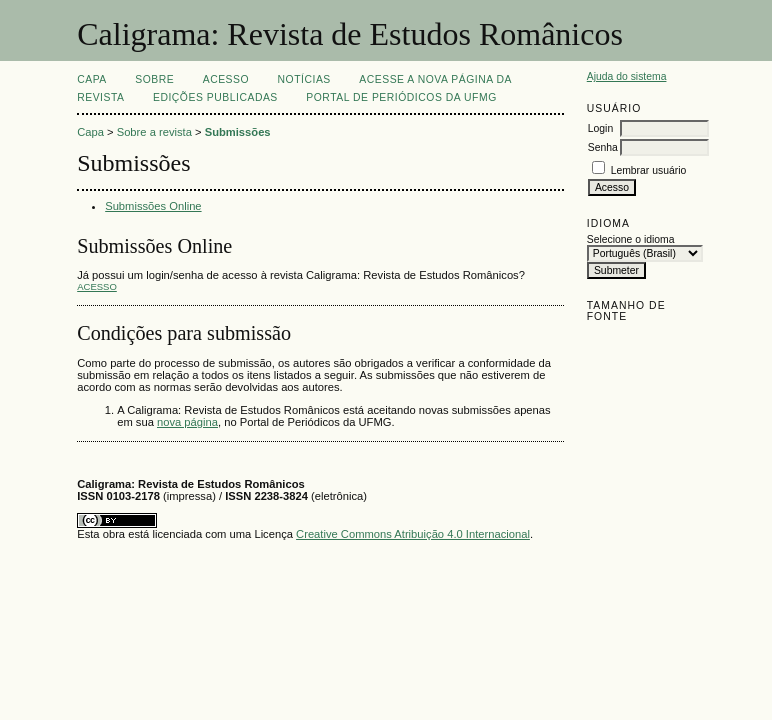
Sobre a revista (154, 132)
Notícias (304, 79)
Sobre (154, 79)
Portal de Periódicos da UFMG (401, 97)
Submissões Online (153, 206)
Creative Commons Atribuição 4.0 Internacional (413, 534)
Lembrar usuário (649, 170)
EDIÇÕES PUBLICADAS (215, 97)
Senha (603, 147)
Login (600, 128)
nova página (187, 422)
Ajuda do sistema (627, 76)
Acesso (226, 79)
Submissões (238, 132)
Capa (92, 79)
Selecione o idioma (631, 239)
